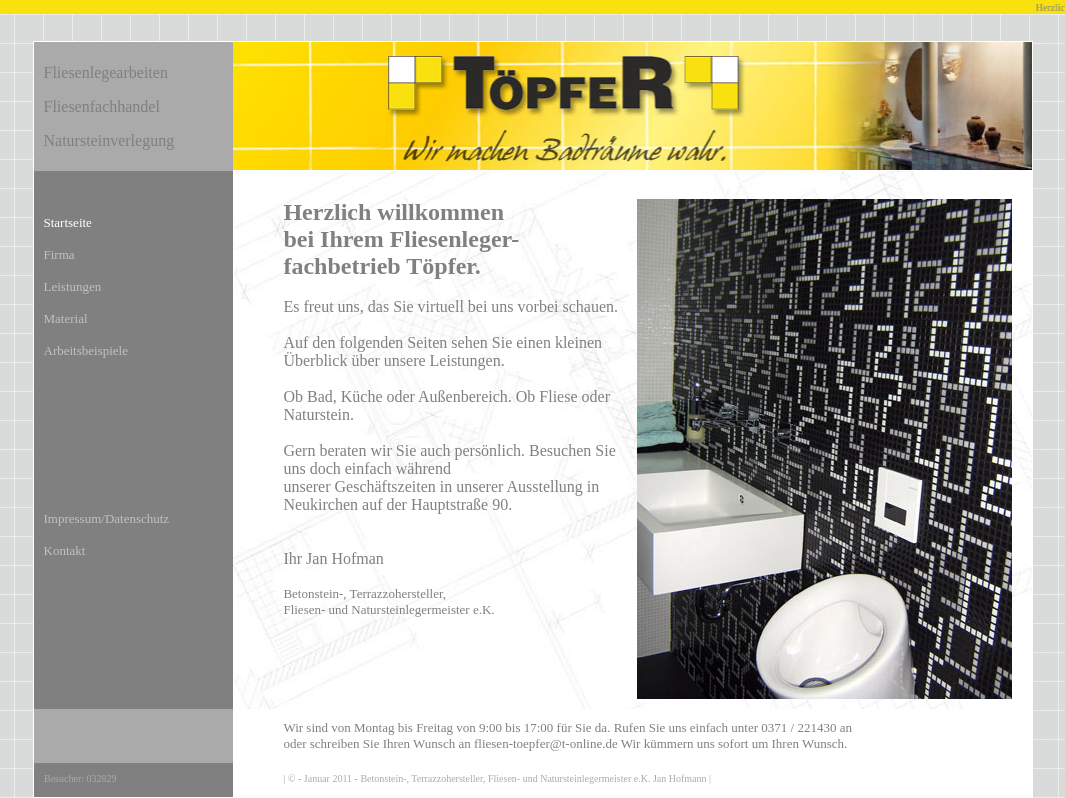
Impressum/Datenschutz (107, 518)
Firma (59, 254)
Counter (129, 780)
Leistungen (73, 286)
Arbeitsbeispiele (86, 350)
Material (66, 318)
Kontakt (65, 550)
